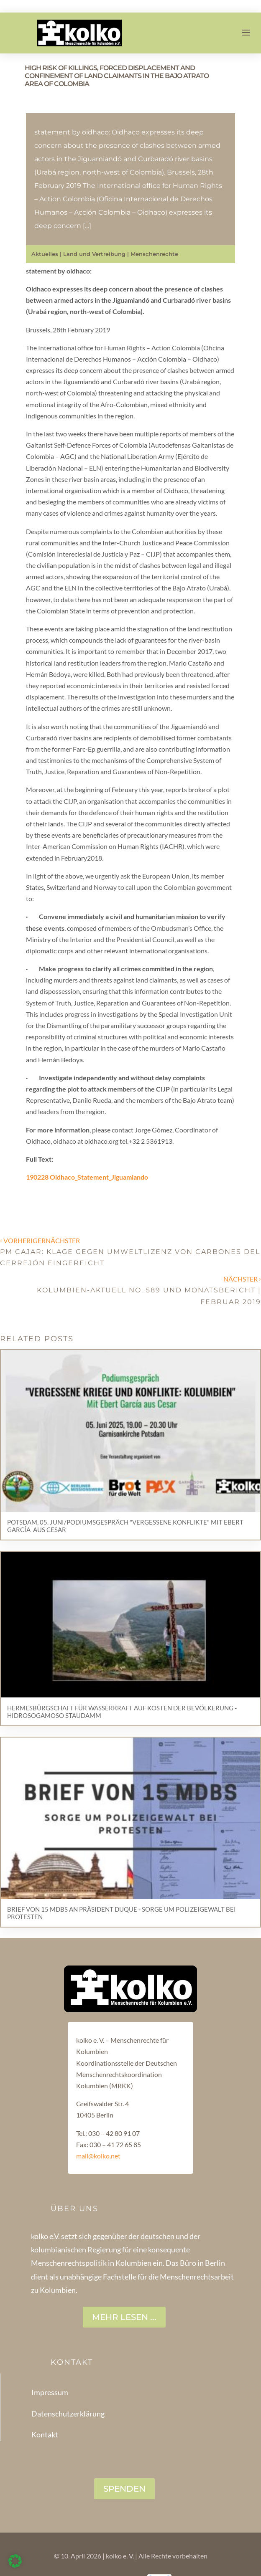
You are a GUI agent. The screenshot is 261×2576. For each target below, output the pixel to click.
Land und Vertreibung (94, 254)
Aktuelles (44, 254)
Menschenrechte (154, 254)
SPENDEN (124, 2489)
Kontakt (44, 2434)
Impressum (49, 2392)
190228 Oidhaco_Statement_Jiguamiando (87, 1177)
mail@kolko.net (98, 2156)
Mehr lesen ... (124, 2317)
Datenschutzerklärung (68, 2413)
